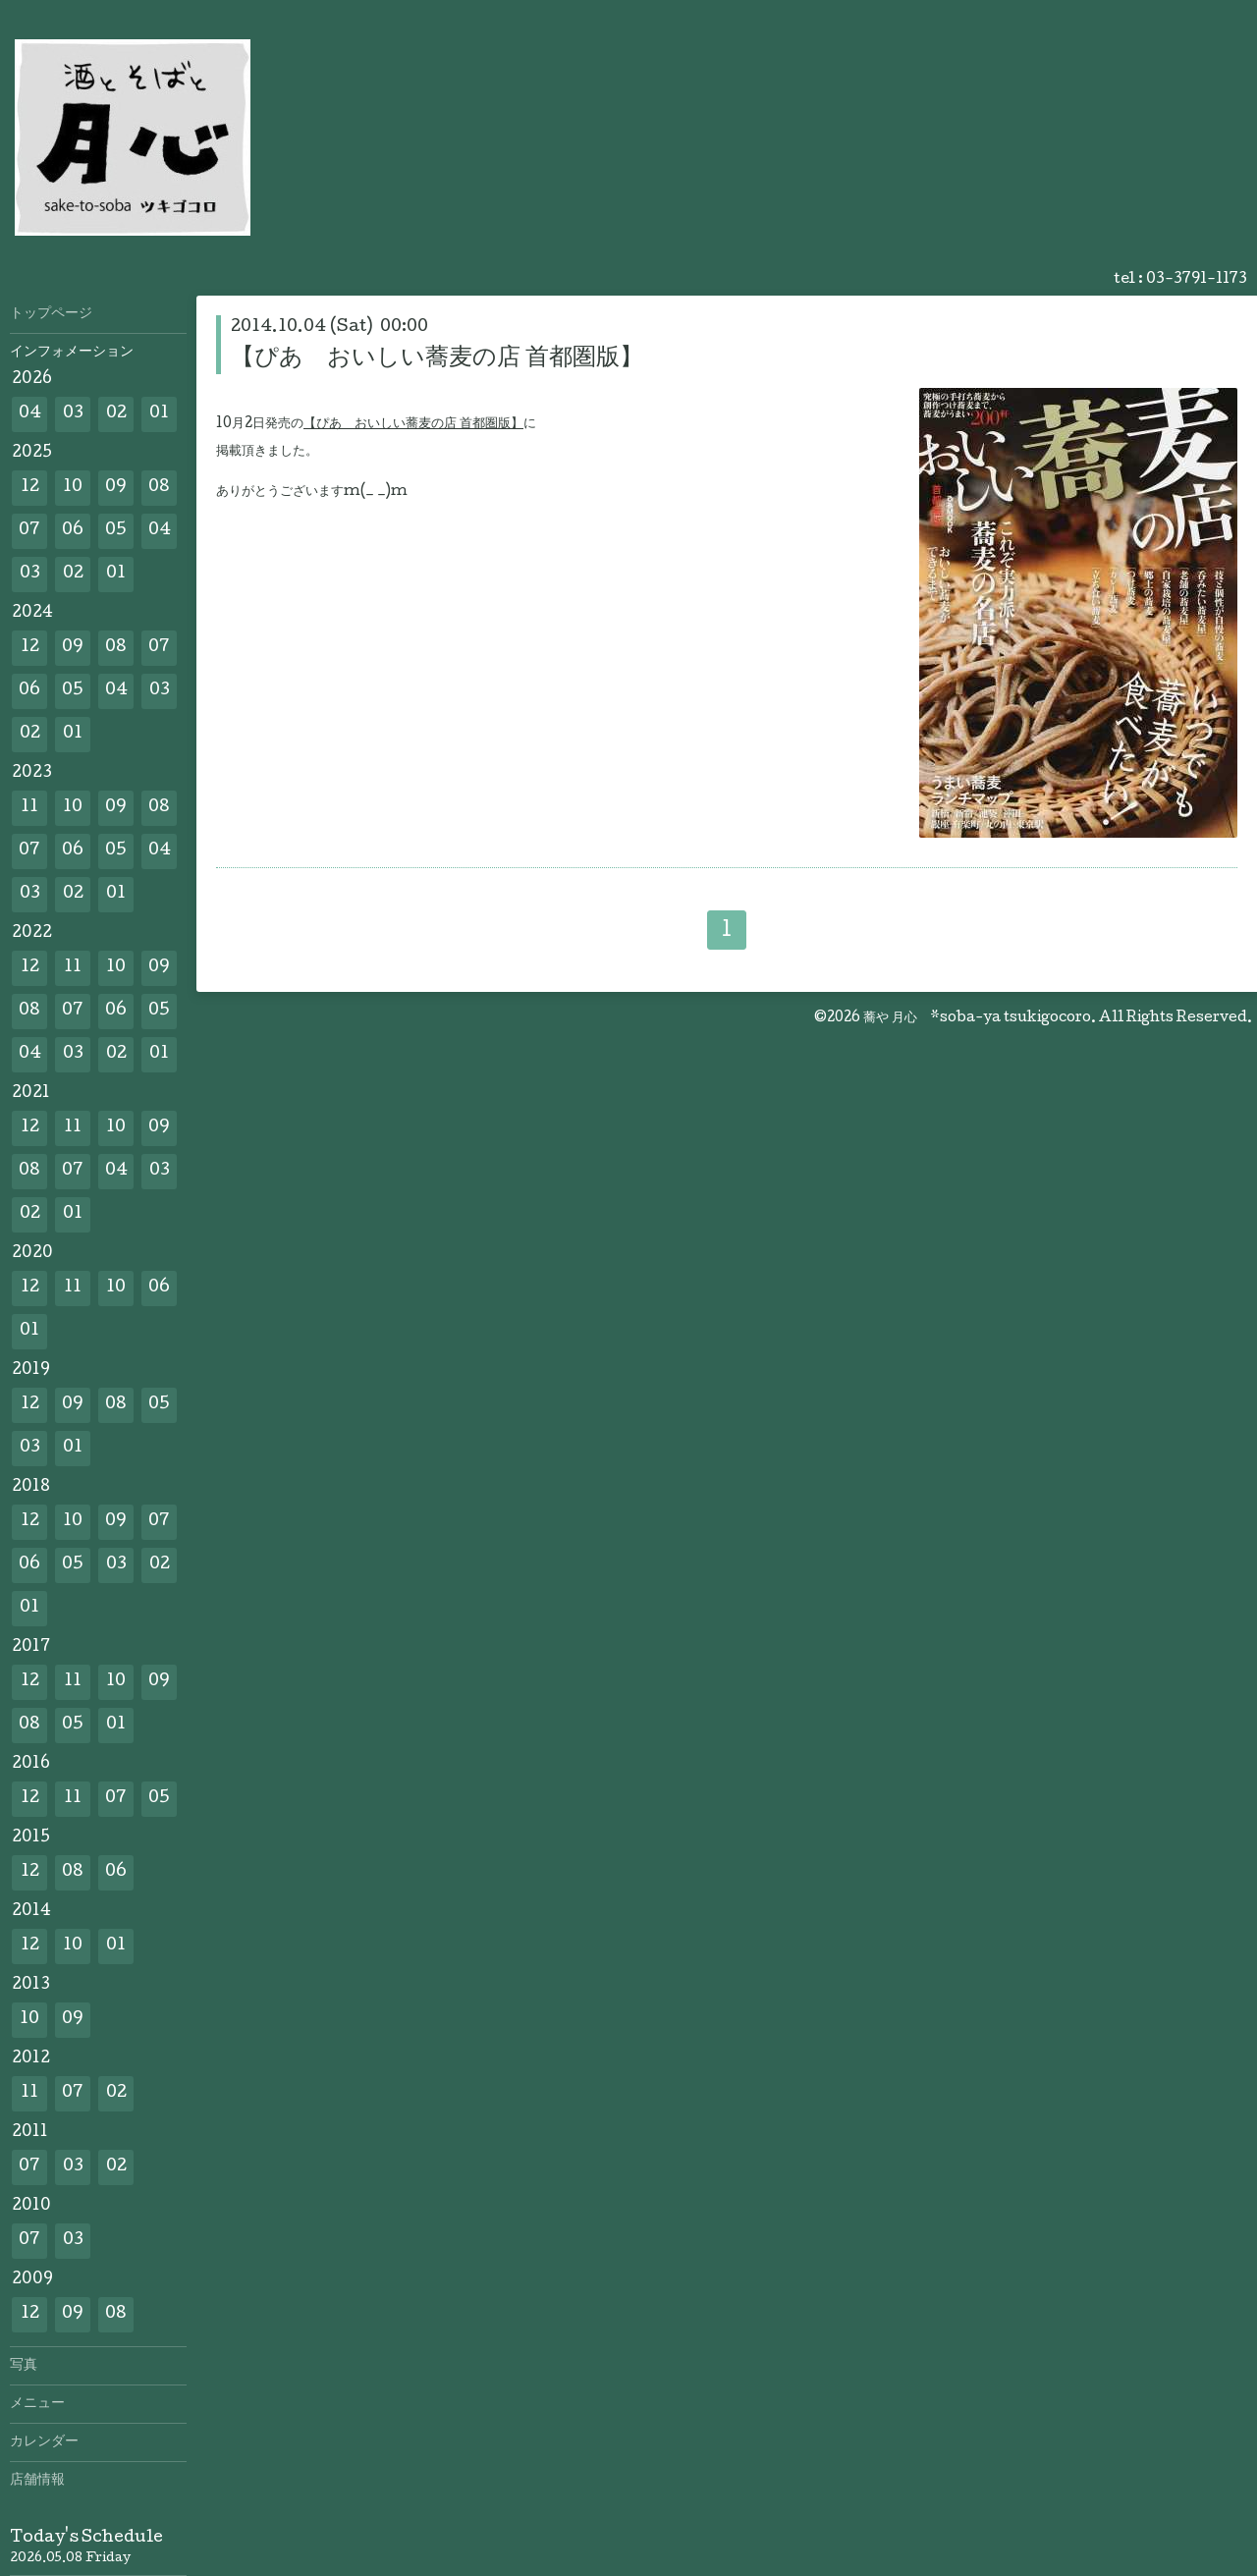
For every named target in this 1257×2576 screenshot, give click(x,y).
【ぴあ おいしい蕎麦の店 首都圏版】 (437, 359)
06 (72, 530)
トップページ (51, 314)
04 (30, 414)
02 (116, 414)
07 (29, 530)
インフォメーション (72, 352)
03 (73, 414)
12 (30, 487)
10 (72, 487)
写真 (23, 2366)
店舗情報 (37, 2481)
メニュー (37, 2404)
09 (116, 487)
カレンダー (44, 2442)
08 (159, 487)
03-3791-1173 (1196, 280)
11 (29, 807)
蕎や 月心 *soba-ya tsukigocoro (977, 1018)
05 (116, 530)
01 (159, 414)
